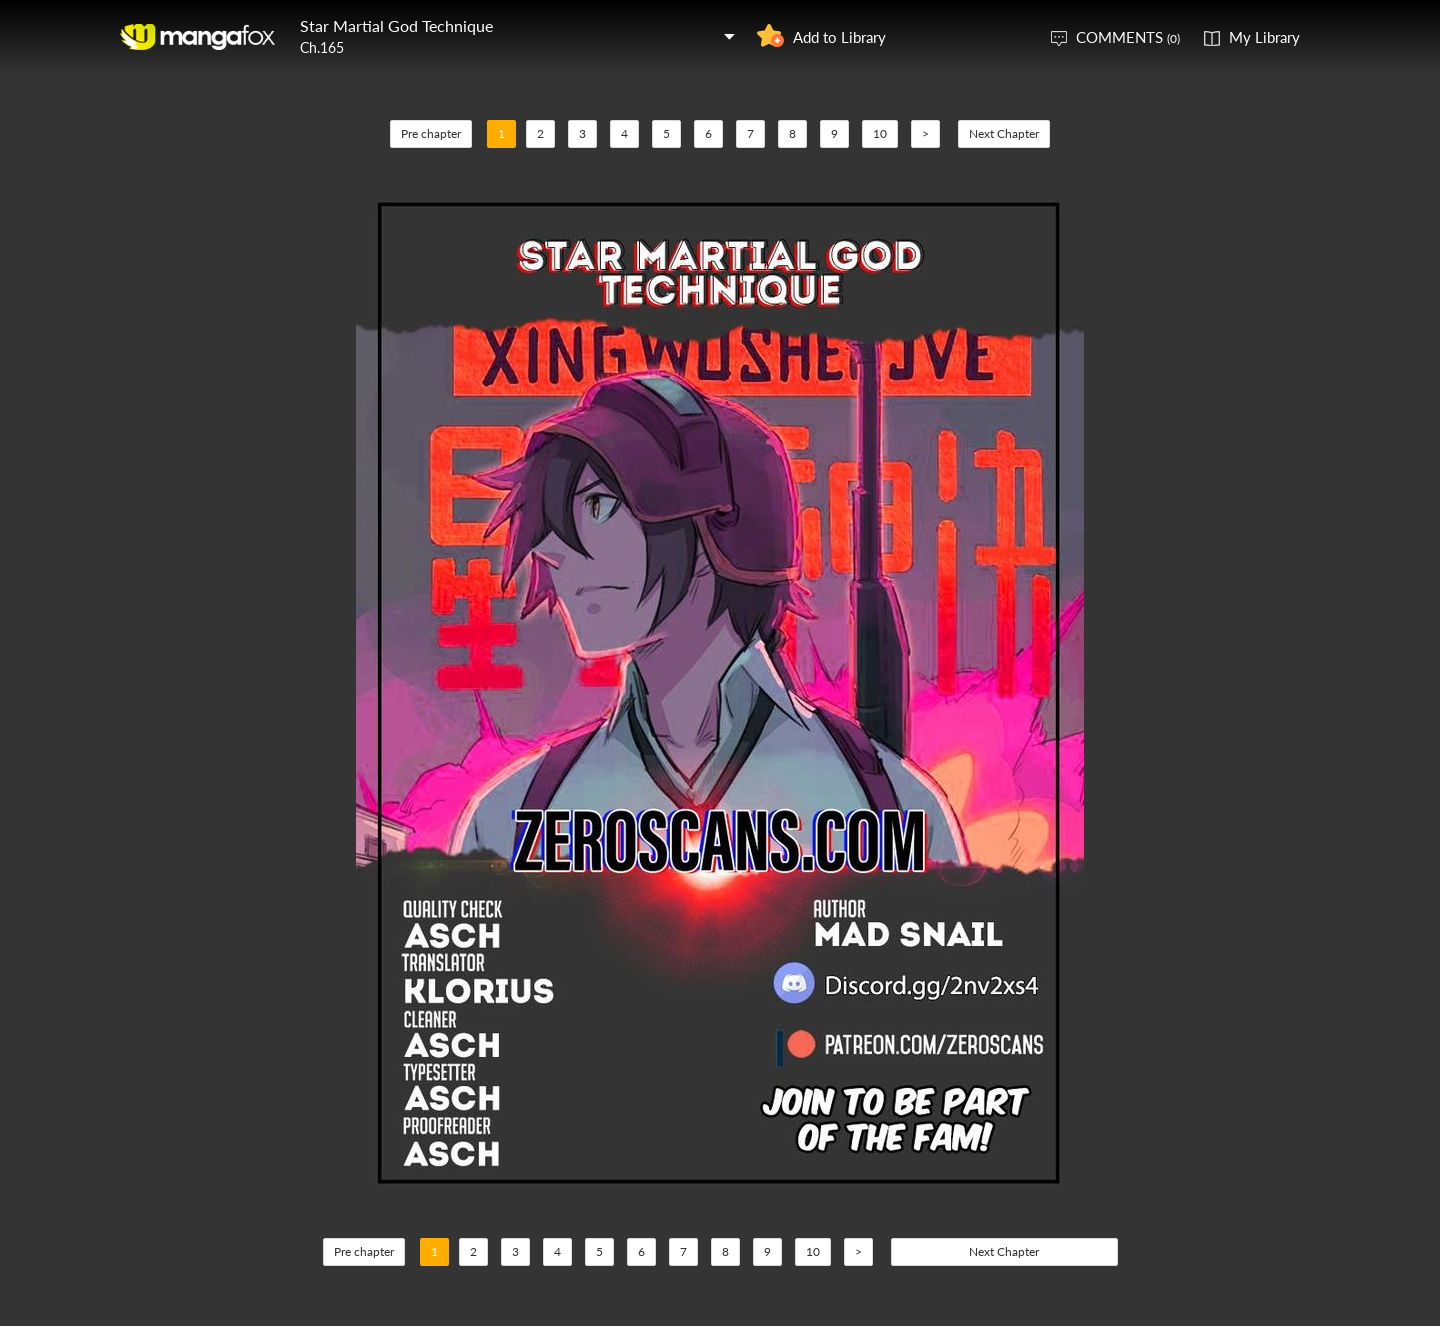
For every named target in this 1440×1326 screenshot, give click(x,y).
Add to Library (839, 37)
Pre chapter (431, 133)
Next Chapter (1004, 133)
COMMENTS (1128, 37)
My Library (1264, 37)
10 (880, 133)
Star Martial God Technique (396, 25)
